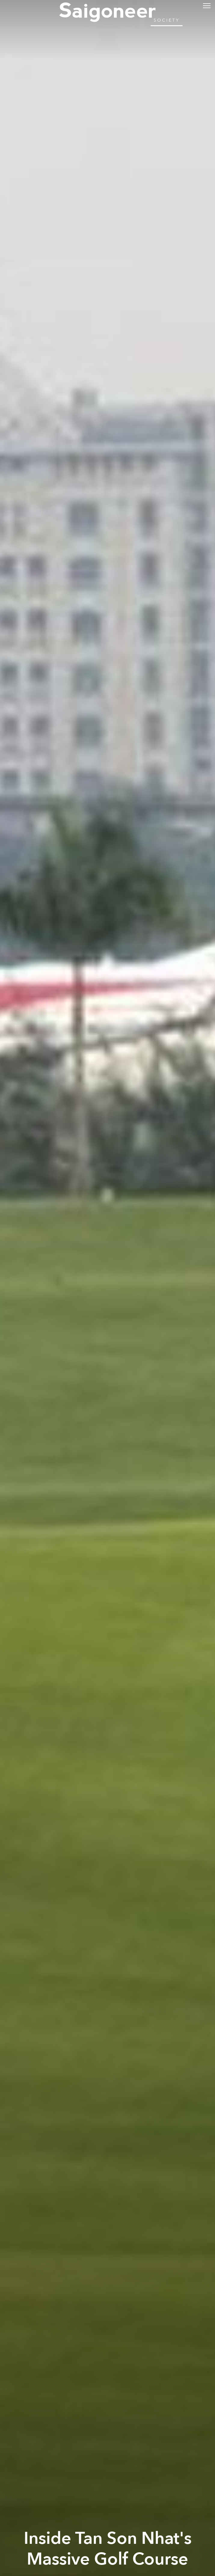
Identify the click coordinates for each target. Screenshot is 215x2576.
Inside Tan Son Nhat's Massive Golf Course (108, 2549)
